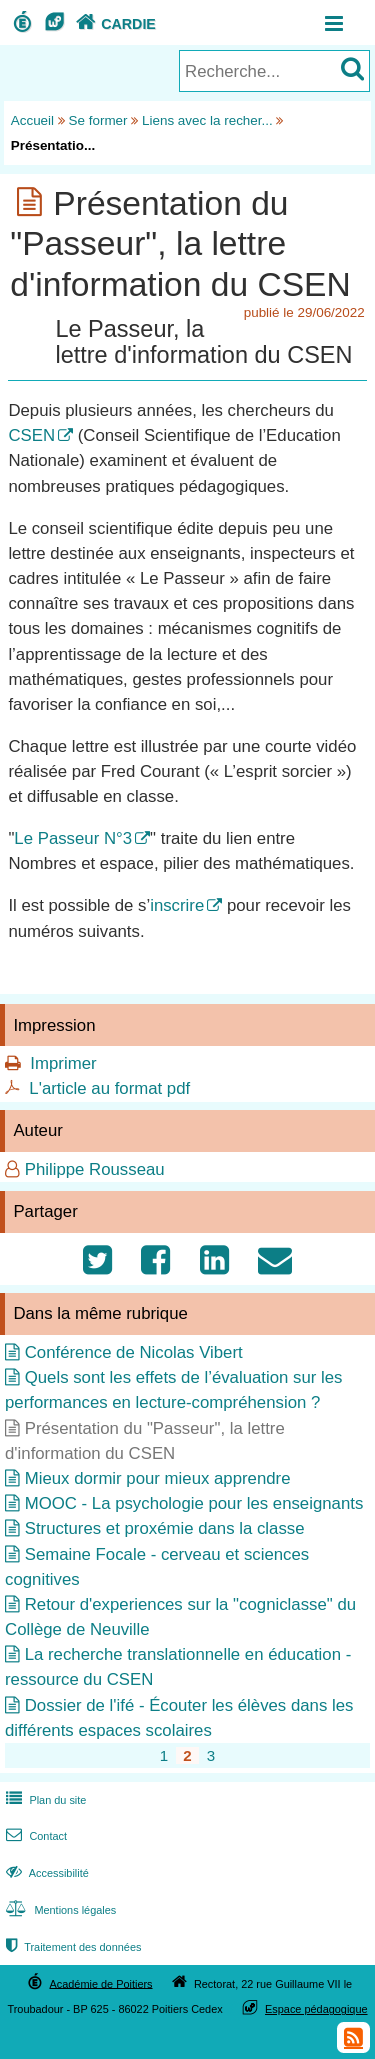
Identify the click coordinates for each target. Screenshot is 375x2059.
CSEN (31, 435)
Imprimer (63, 1063)
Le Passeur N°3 (73, 838)
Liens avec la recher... (207, 120)
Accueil (32, 120)
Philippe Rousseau (95, 1169)
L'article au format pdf (109, 1088)
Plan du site (44, 1800)
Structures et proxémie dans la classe (165, 1528)
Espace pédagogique (316, 2009)
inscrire (177, 905)
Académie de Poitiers (100, 1983)
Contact (34, 1836)
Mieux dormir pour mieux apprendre (158, 1478)
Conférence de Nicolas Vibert (134, 1352)
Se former (98, 120)
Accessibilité (45, 1873)
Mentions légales (59, 1910)
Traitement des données (71, 1947)
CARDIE (113, 24)
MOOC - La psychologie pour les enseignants (194, 1503)
